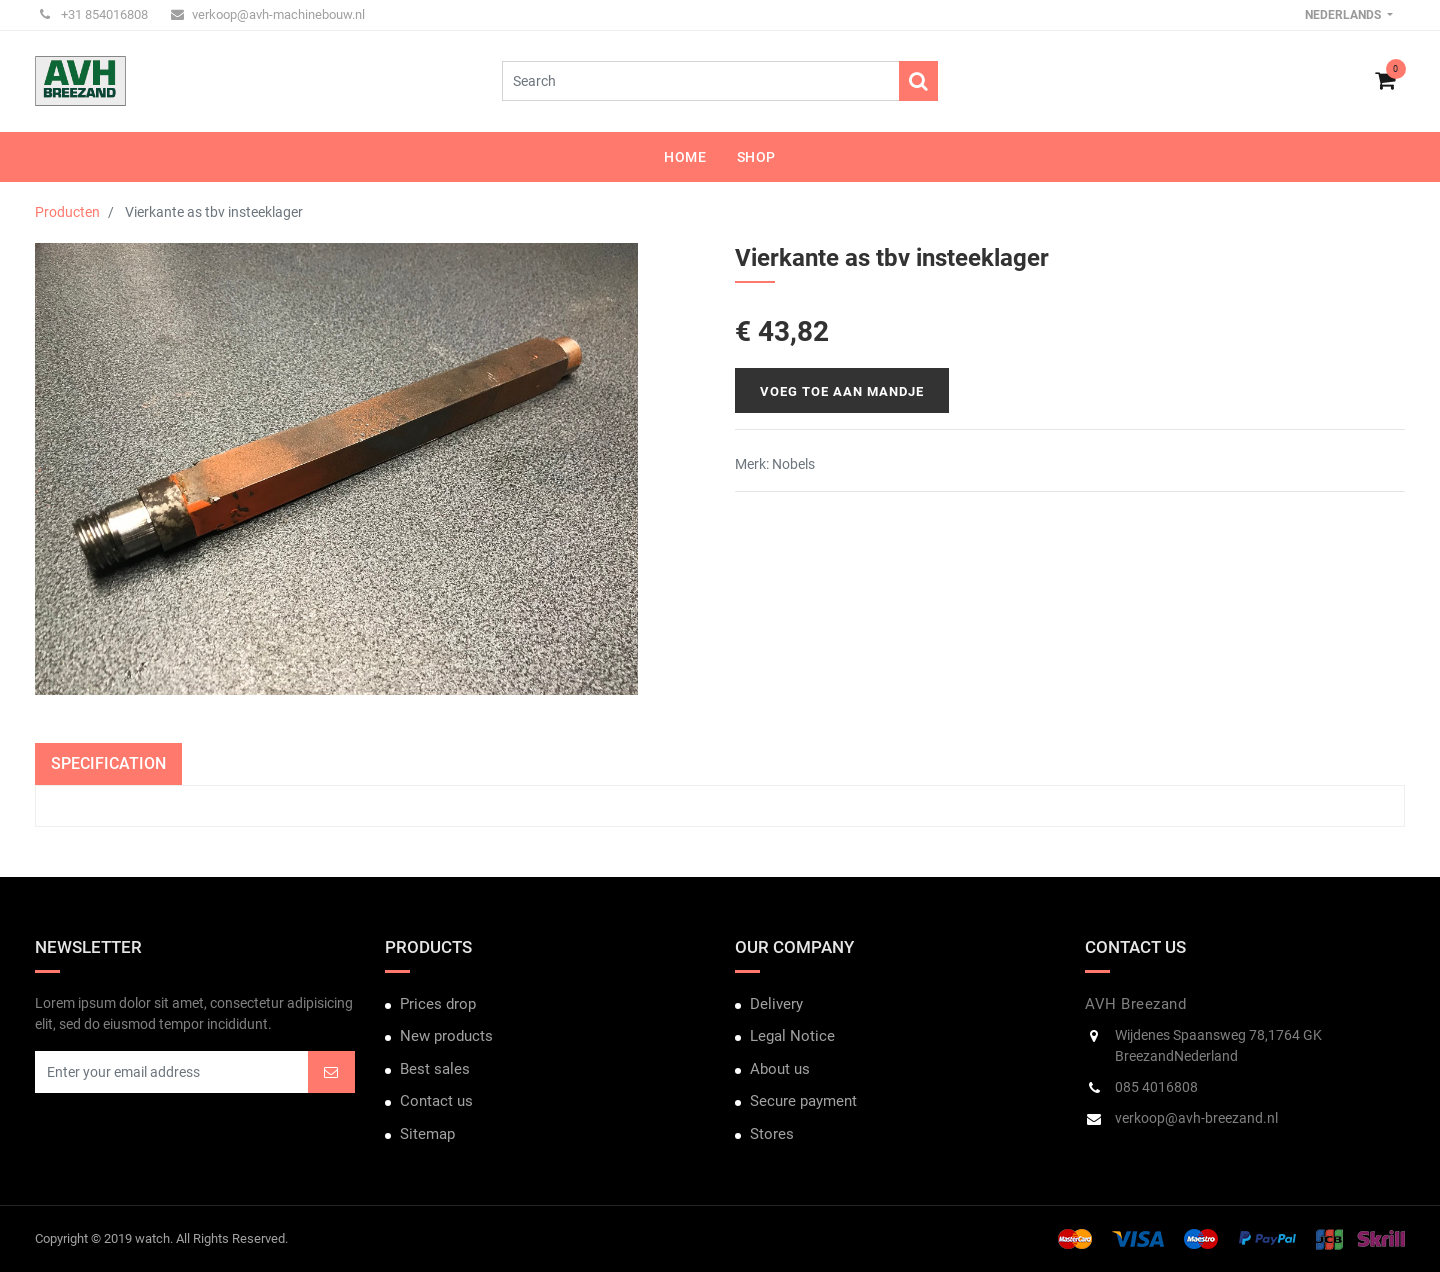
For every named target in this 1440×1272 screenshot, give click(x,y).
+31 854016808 (94, 14)
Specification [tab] (108, 763)
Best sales (435, 1069)
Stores (772, 1134)
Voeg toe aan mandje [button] (842, 391)
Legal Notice (792, 1036)
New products (446, 1036)
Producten (67, 212)
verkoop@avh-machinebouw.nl (268, 14)
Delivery (776, 1004)
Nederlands (1344, 15)
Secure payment (803, 1101)
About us (780, 1069)
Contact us (436, 1101)
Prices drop (438, 1004)
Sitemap (427, 1134)
